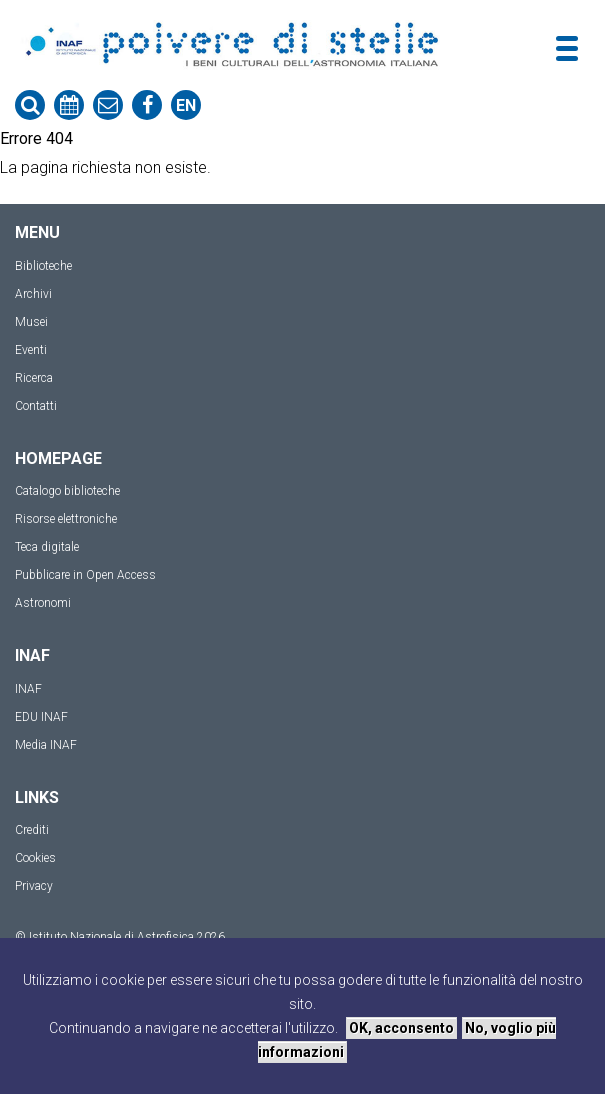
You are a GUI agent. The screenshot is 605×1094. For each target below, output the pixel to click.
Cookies (35, 858)
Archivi (33, 294)
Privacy (34, 886)
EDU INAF (41, 717)
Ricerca (34, 378)
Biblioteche (43, 266)
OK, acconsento (401, 1028)
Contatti (36, 406)
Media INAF (46, 745)
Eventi (31, 350)
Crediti (32, 830)
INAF (28, 689)
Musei (31, 322)
